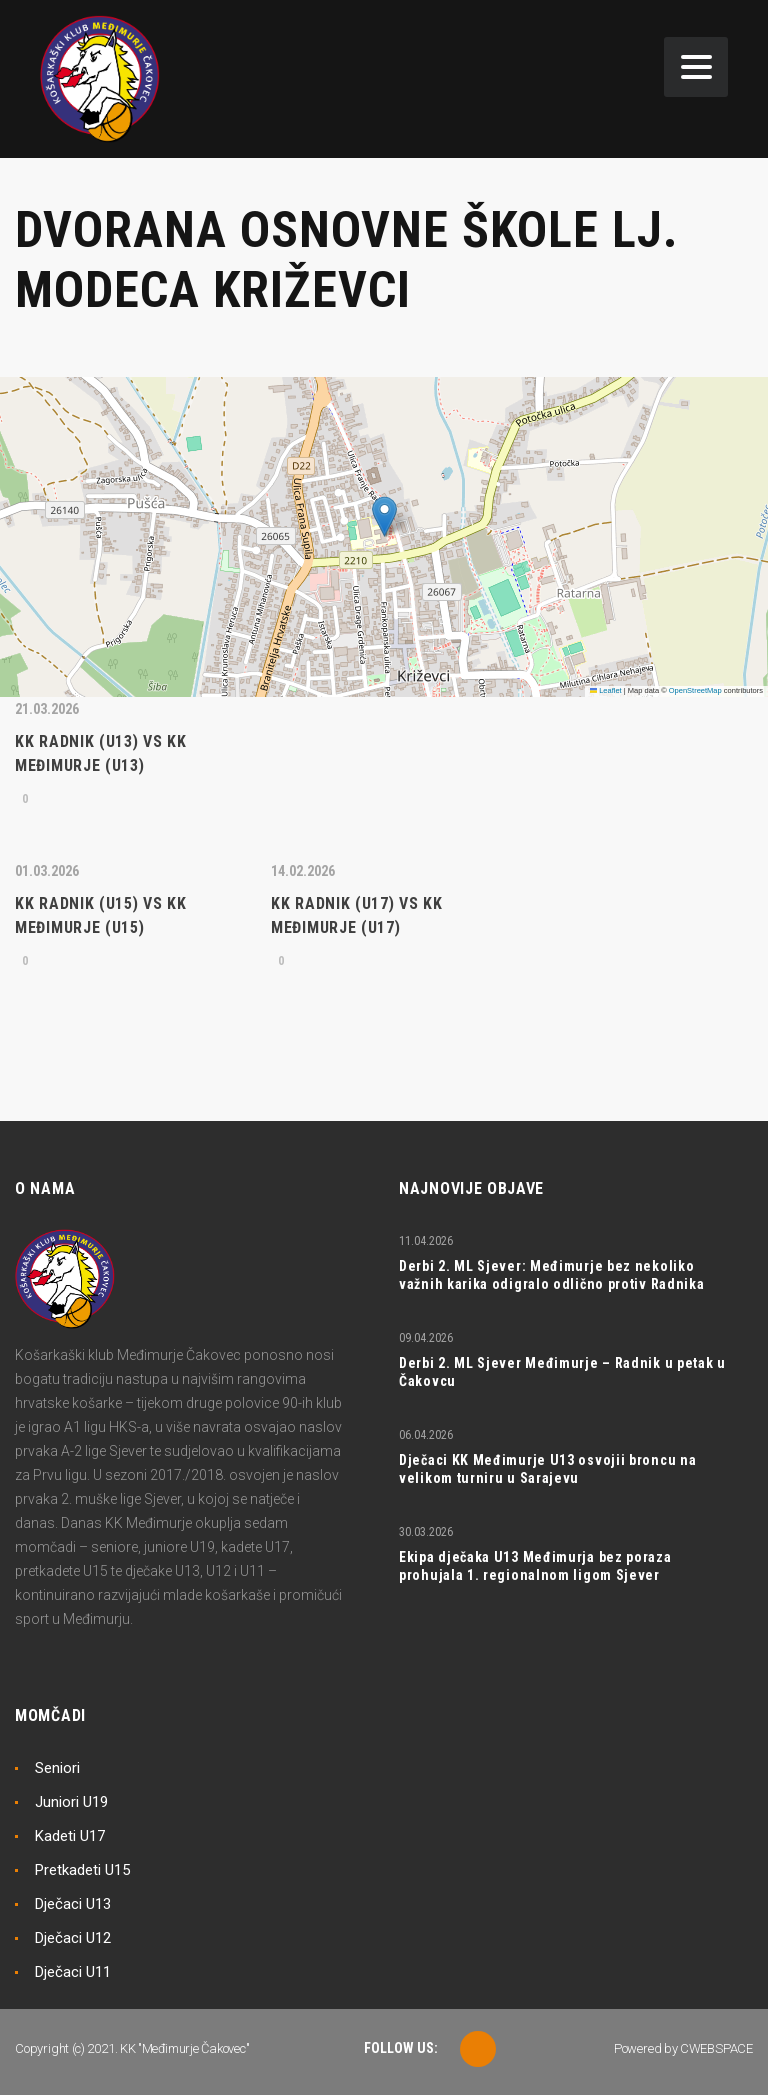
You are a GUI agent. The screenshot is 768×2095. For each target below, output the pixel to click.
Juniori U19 (71, 1802)
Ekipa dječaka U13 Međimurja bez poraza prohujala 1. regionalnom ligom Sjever (535, 1566)
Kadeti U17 (70, 1836)
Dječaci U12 (73, 1938)
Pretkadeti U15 (82, 1870)
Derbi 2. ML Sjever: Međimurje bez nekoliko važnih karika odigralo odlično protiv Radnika (552, 1275)
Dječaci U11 (73, 1972)
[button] (384, 516)
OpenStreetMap (695, 690)
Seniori (57, 1768)
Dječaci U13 (73, 1904)
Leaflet (606, 690)
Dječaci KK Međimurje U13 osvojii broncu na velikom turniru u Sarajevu (547, 1469)
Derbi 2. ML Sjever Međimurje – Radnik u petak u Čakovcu (562, 1372)
